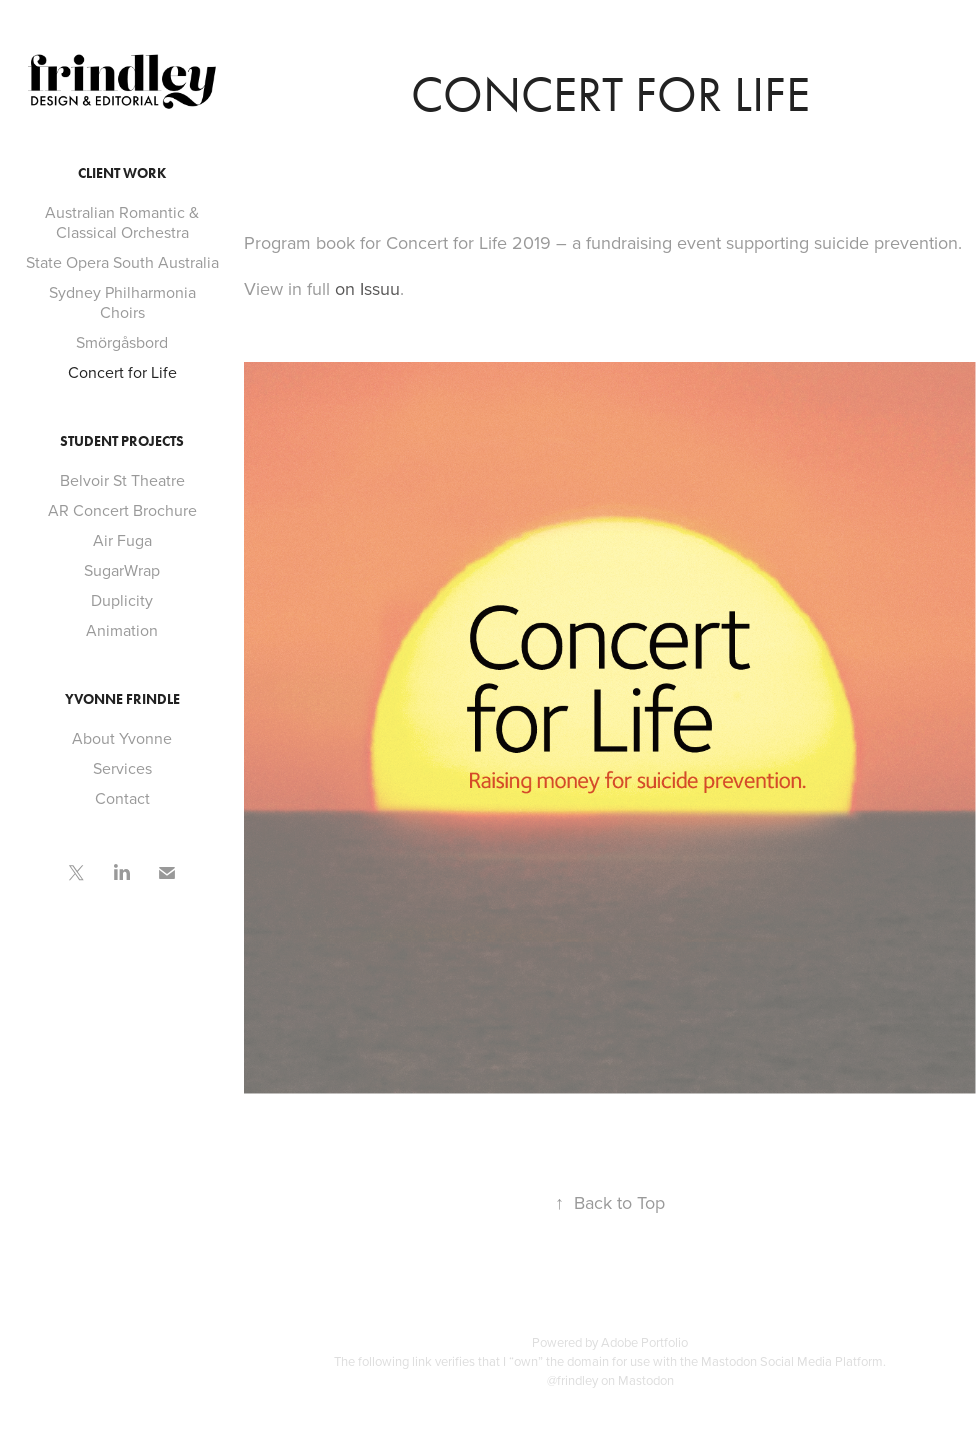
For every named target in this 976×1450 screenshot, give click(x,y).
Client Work (122, 173)
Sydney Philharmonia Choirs (122, 302)
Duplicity (122, 600)
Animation (122, 630)
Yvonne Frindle (122, 699)
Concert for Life (122, 372)
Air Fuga (122, 540)
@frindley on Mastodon (610, 1380)
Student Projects (122, 441)
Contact (122, 798)
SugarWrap (122, 570)
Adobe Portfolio (644, 1342)
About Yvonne (122, 738)
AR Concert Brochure (122, 510)
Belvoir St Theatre (122, 480)
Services (122, 768)
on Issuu (367, 288)
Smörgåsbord (122, 342)
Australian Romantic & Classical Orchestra (122, 222)
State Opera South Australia (122, 262)
